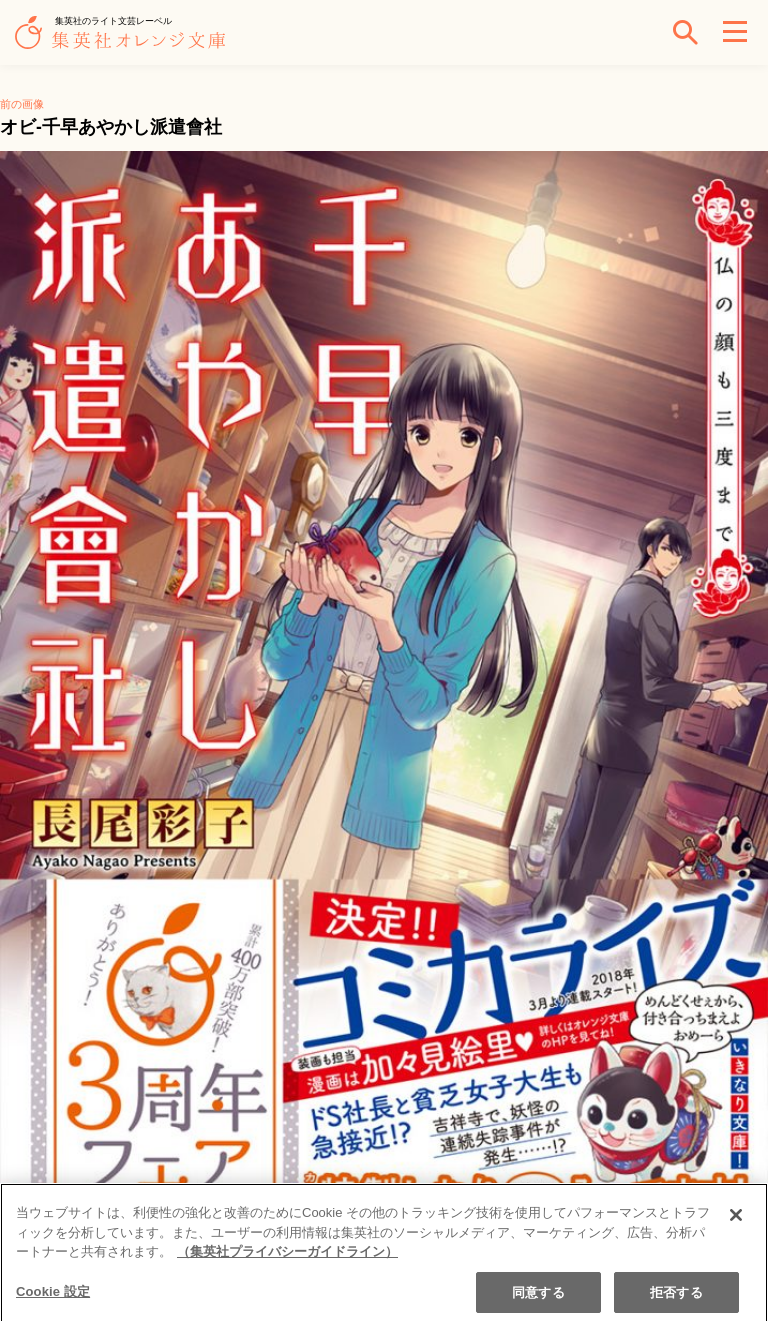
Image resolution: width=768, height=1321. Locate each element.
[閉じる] (736, 1222)
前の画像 (22, 104)
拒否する (676, 1298)
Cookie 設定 (53, 1297)
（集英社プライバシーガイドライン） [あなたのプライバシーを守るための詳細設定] (287, 1258)
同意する (538, 1298)
